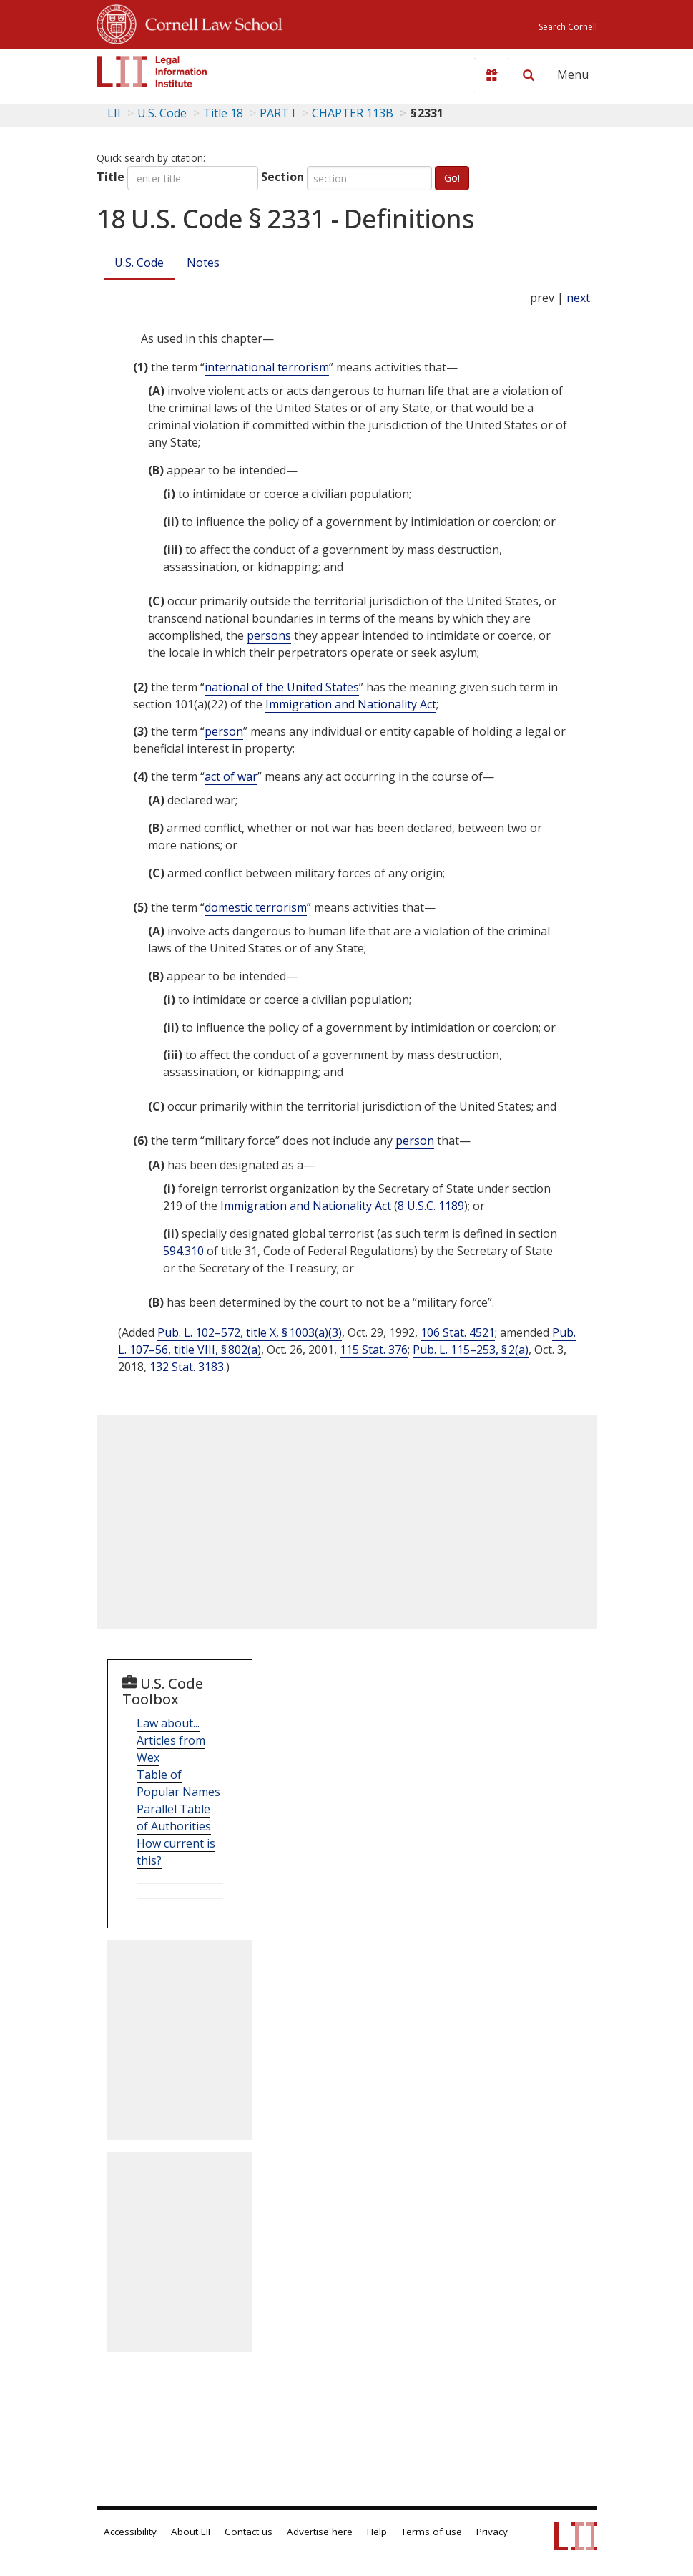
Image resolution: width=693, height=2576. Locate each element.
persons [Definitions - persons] (269, 635)
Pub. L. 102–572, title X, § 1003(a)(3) (249, 1332)
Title (110, 177)
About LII (190, 2531)
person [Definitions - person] (224, 731)
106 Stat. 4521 (458, 1332)
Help (377, 2531)
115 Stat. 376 (374, 1349)
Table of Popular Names (178, 1783)
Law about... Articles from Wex (171, 1740)
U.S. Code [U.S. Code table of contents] (162, 113)
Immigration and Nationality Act (350, 704)
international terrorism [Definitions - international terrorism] (267, 367)
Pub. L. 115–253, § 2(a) (471, 1349)
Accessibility (130, 2531)
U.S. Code (139, 262)
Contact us (248, 2531)
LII (114, 113)
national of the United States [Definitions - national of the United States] (282, 687)
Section (282, 177)
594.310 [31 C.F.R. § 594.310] (183, 1251)
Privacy (492, 2531)
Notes (203, 262)
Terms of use (431, 2531)
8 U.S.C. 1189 (431, 1206)
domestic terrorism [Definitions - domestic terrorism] (256, 907)
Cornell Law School (209, 22)
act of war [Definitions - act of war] (231, 776)
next (578, 298)
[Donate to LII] (491, 75)
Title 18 (223, 113)
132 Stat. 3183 (186, 1367)
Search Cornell (568, 27)
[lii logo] (152, 71)
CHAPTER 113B (352, 113)
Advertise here (320, 2531)
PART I (277, 113)
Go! (452, 178)
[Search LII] (528, 75)
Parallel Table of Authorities (174, 1817)
